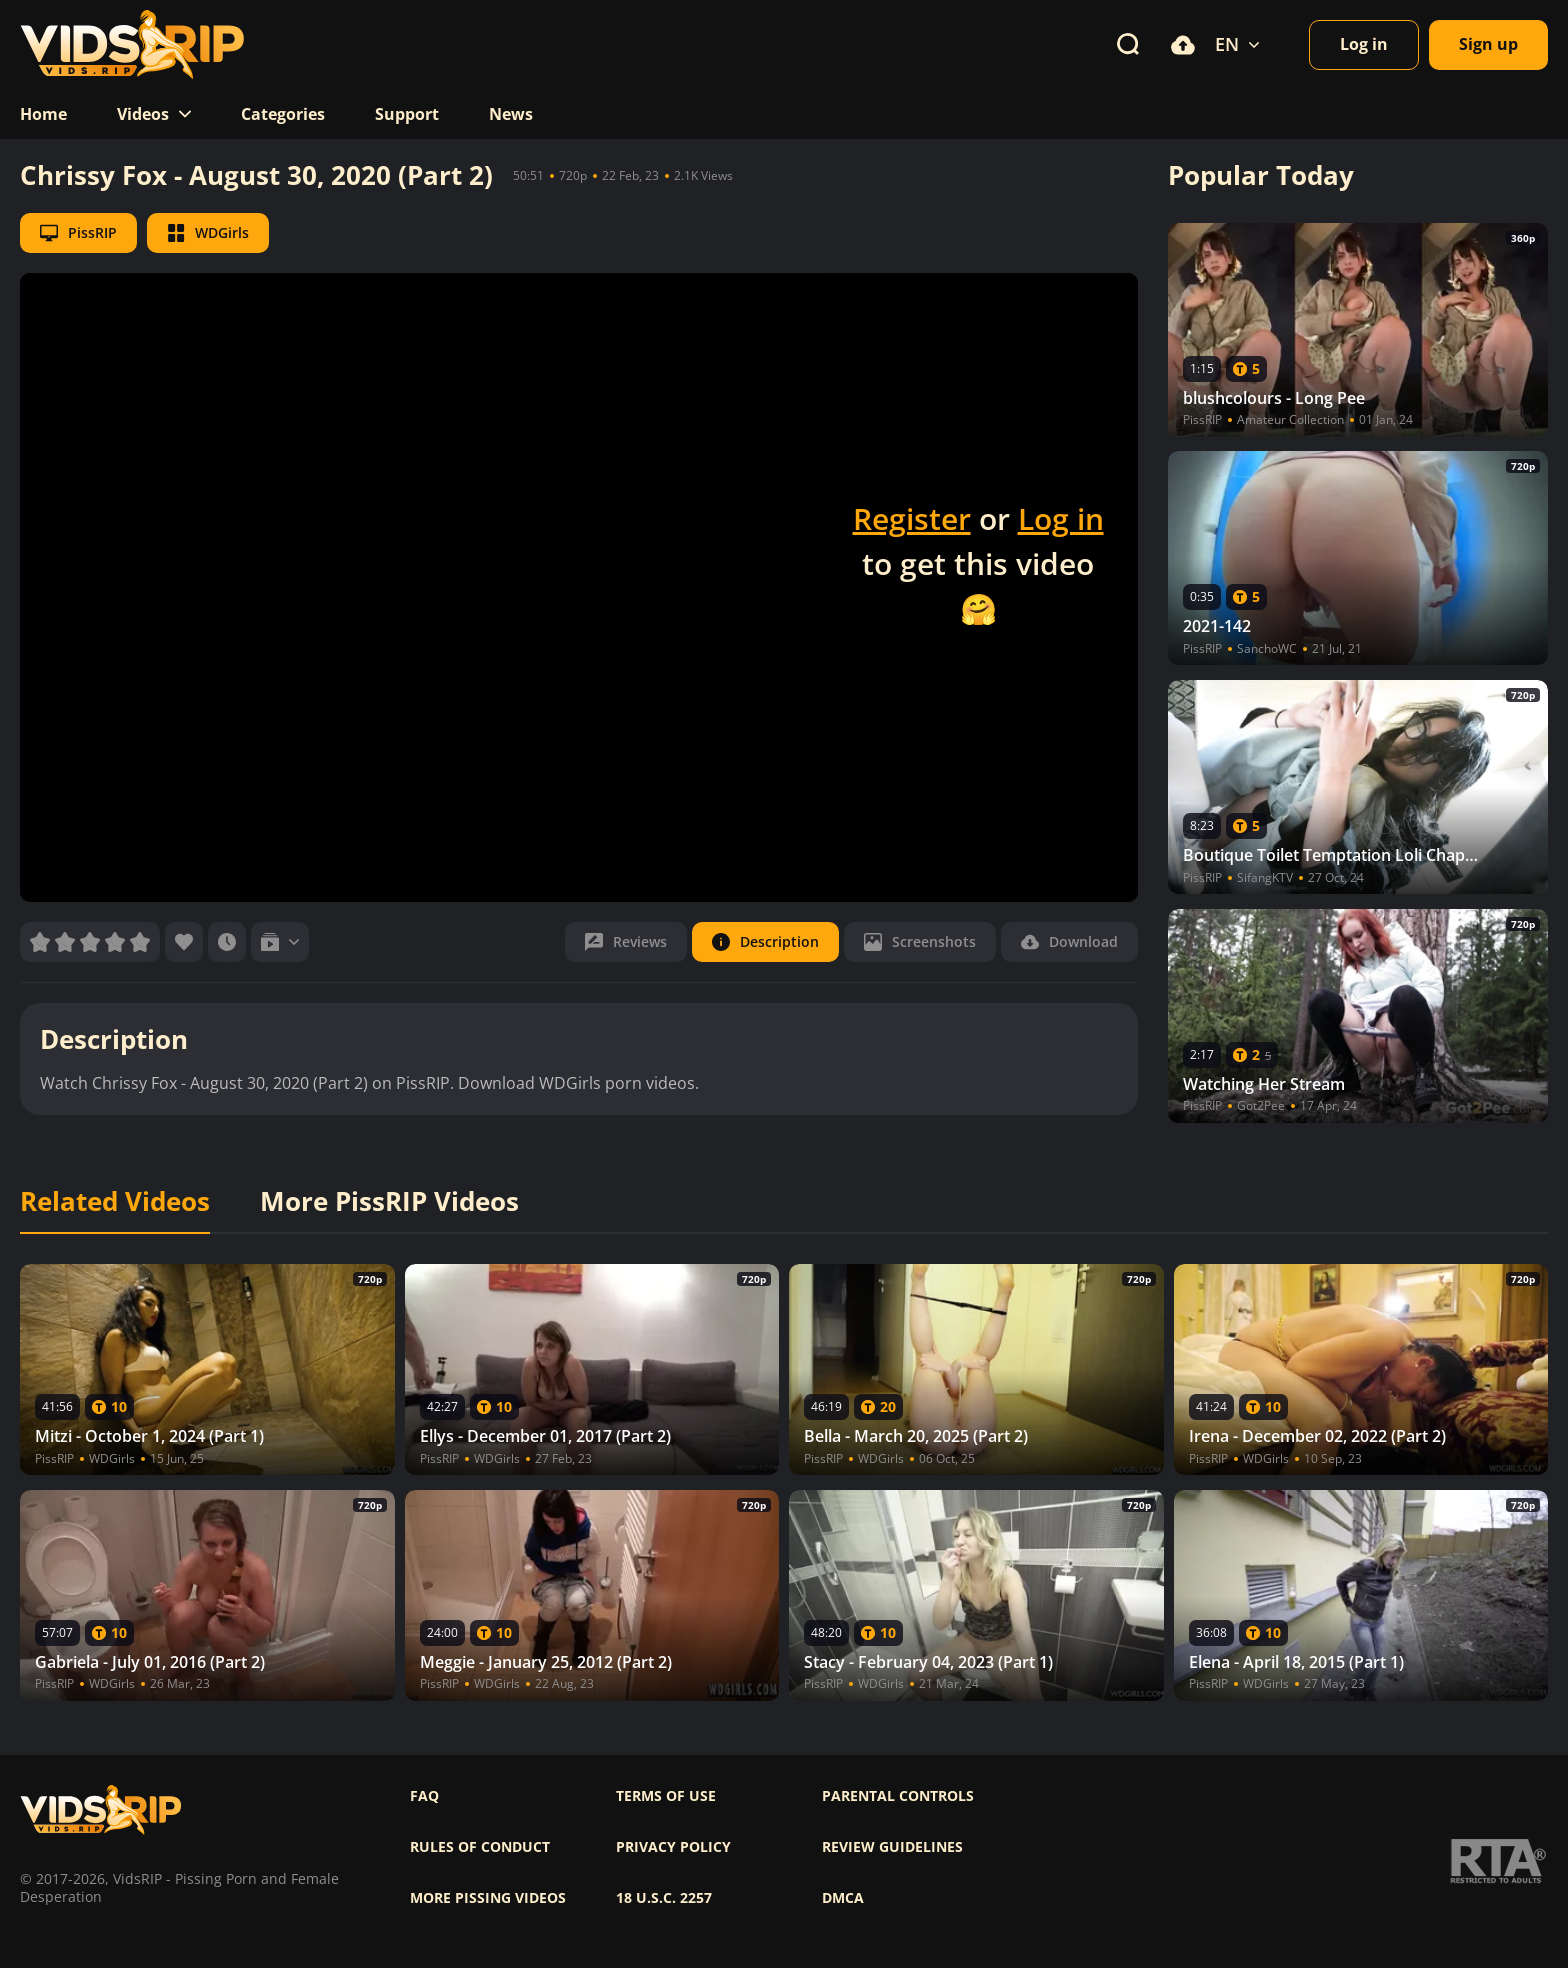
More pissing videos (488, 1898)
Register (912, 518)
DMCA (843, 1898)
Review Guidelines (892, 1847)
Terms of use (666, 1796)
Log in (1061, 518)
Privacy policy (673, 1847)
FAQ (424, 1796)
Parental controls (898, 1796)
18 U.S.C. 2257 (664, 1898)
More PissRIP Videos (389, 1202)
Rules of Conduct (480, 1847)
